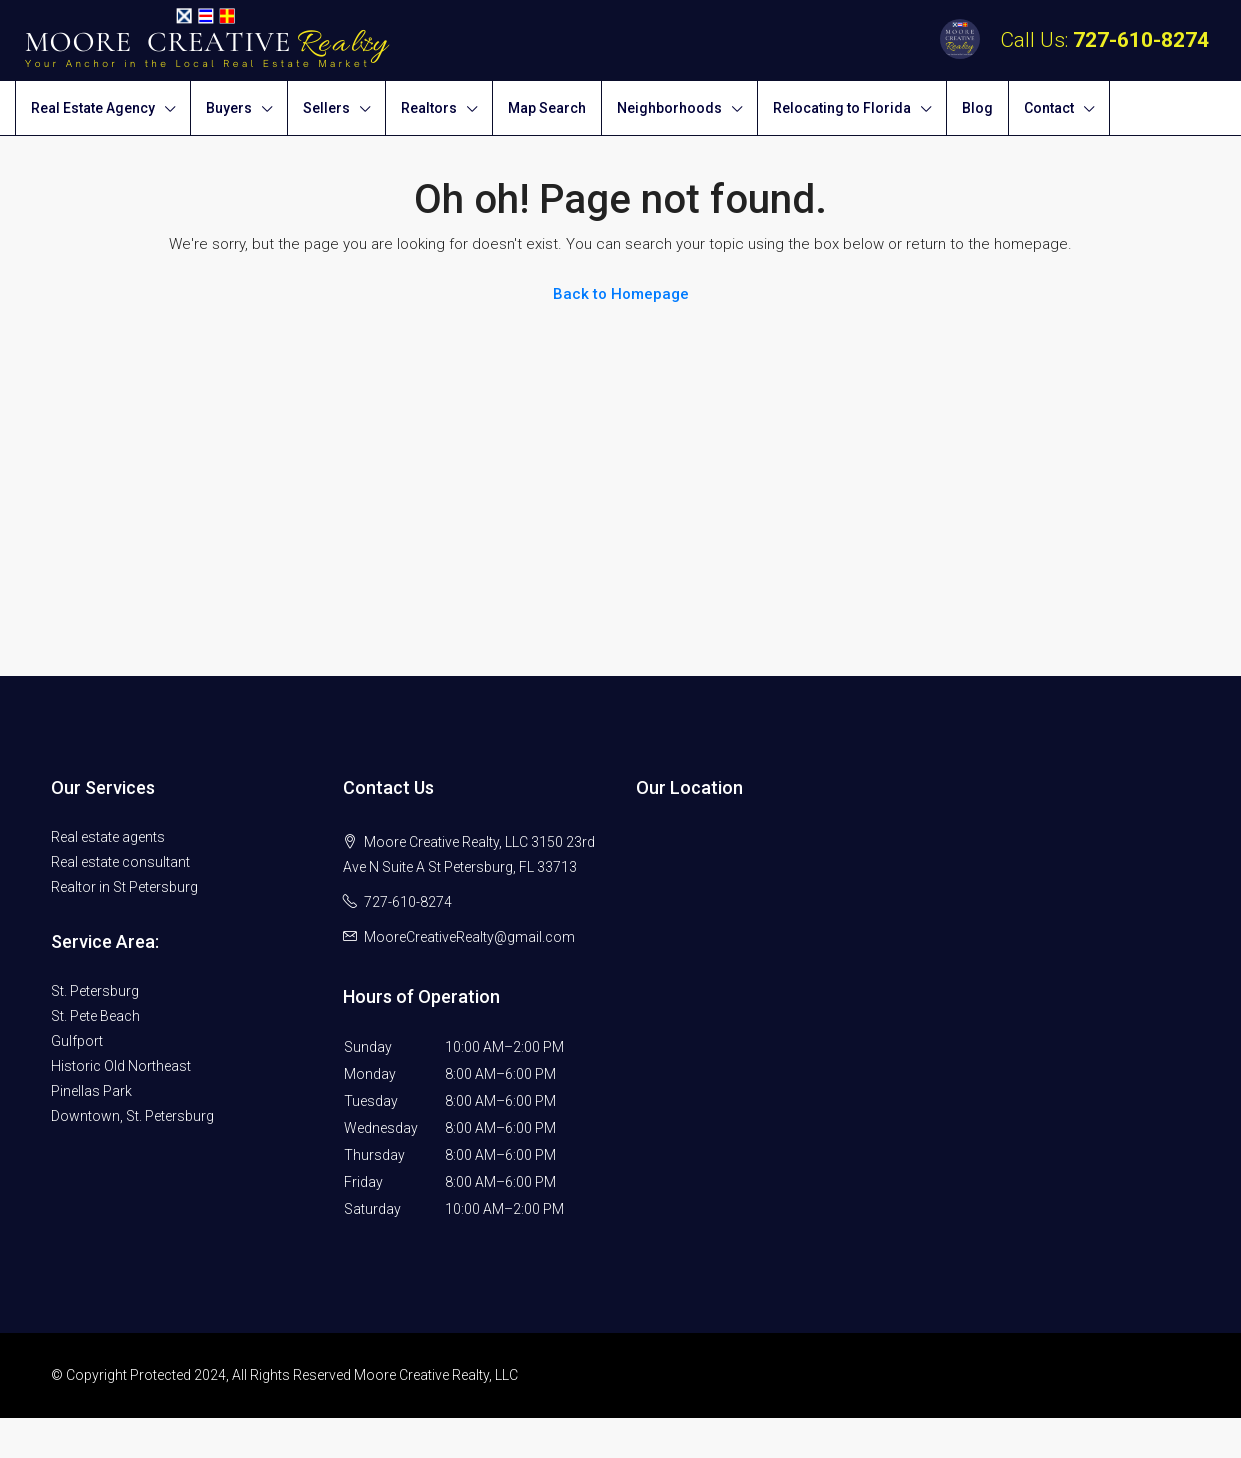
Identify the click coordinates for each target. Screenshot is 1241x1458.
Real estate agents (108, 837)
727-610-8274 (1141, 40)
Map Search (547, 108)
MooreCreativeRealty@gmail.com (469, 937)
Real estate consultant (120, 862)
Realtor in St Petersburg (124, 887)
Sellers (326, 108)
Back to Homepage (621, 294)
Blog (977, 108)
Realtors (429, 108)
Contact (1049, 108)
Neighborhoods (669, 108)
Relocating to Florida (842, 108)
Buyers (229, 108)
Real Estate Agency (93, 108)
